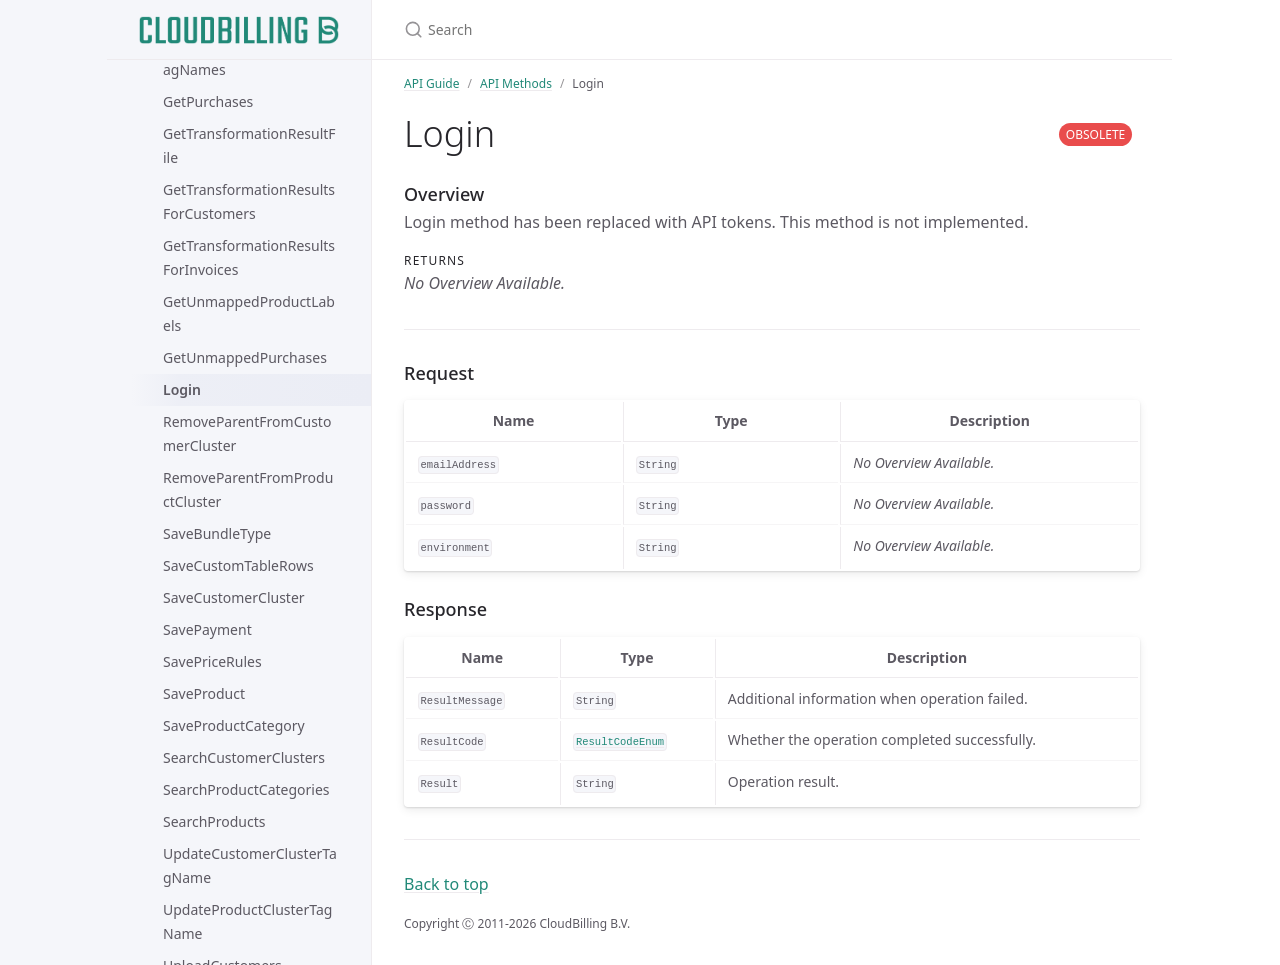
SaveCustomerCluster (234, 597)
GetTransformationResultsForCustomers (249, 201)
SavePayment (207, 629)
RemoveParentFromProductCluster (248, 489)
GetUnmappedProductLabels (249, 313)
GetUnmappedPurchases (245, 357)
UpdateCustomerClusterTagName (250, 865)
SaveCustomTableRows (238, 565)
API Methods (516, 83)
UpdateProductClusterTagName (247, 921)
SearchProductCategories (246, 789)
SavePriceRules (212, 661)
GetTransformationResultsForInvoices (249, 257)
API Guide (432, 83)
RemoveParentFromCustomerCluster (247, 433)
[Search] (640, 29)
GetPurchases (208, 101)
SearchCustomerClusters (244, 757)
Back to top (446, 884)
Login (182, 389)
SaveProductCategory (234, 725)
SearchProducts (214, 821)
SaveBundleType (217, 533)
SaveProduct (204, 693)
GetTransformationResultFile (249, 145)
